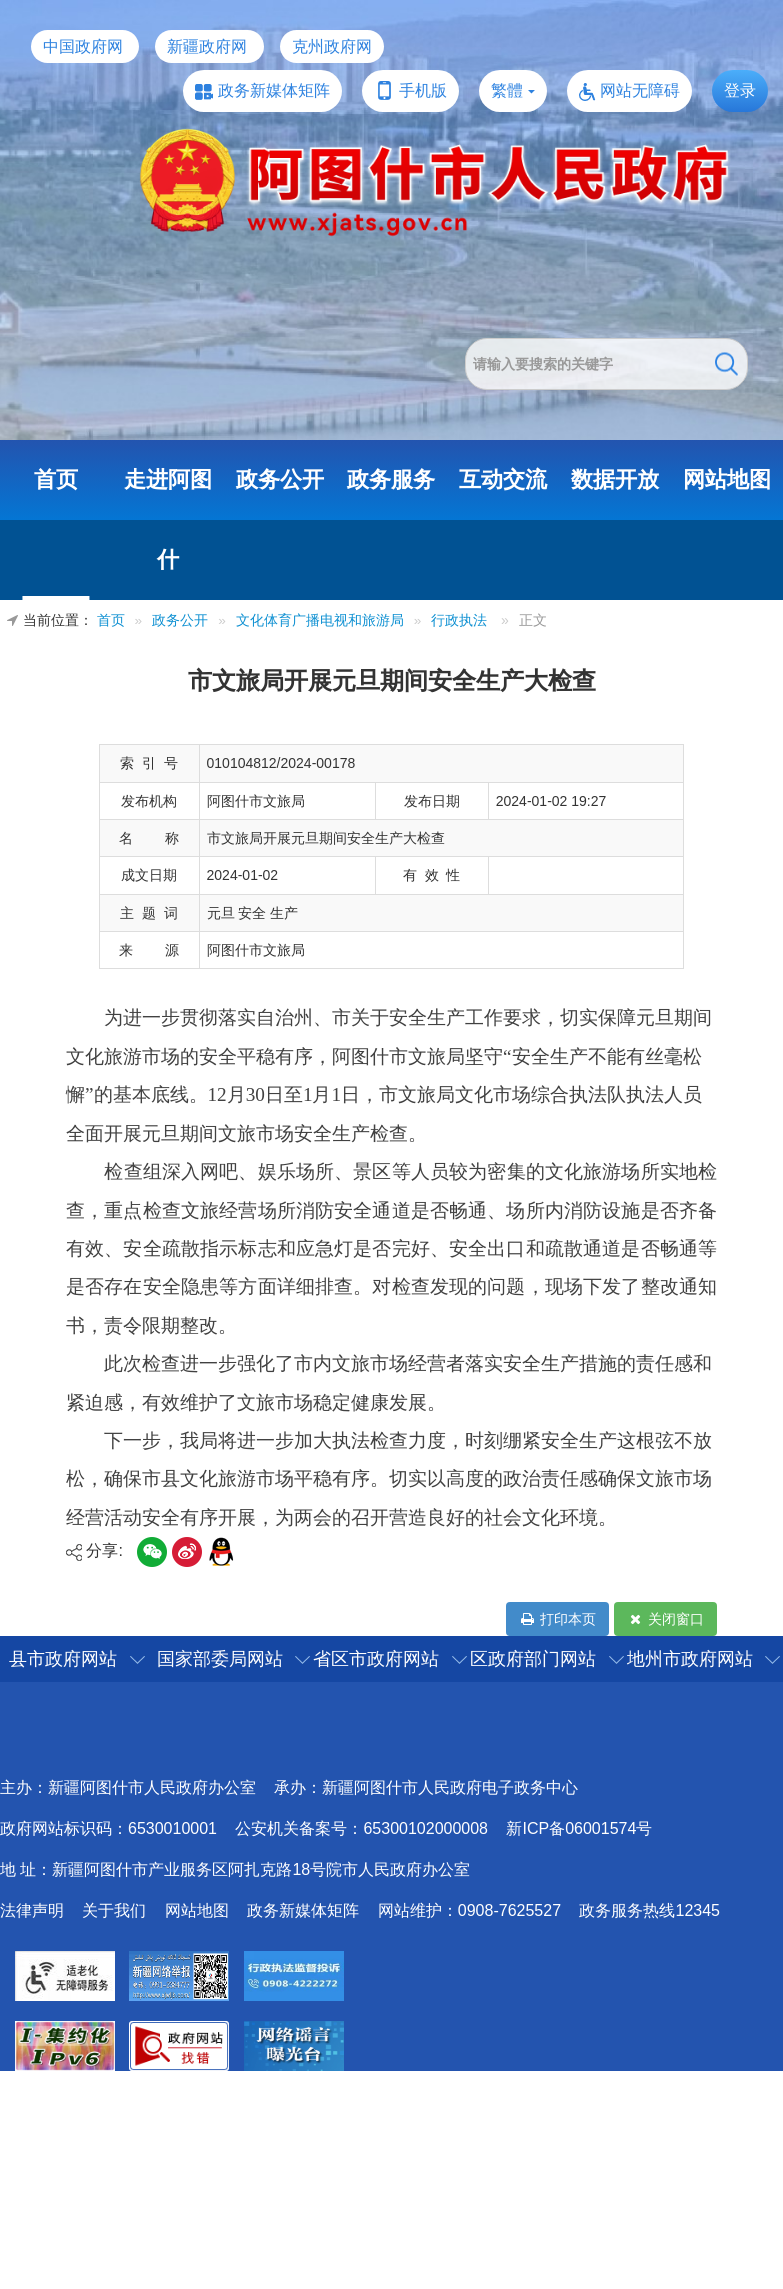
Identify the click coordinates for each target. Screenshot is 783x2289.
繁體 (507, 90)
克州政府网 (332, 46)
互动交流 (503, 479)
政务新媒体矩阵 (274, 90)
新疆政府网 (207, 46)
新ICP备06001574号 (579, 1828)
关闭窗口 (665, 1619)
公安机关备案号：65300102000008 (361, 1828)
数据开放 (615, 479)
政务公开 (280, 479)
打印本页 (557, 1619)
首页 (56, 479)
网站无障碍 (640, 90)
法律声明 (32, 1910)
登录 (740, 90)
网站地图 (727, 479)
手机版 (423, 90)
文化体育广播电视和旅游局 (320, 620)
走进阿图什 (168, 519)
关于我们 (114, 1910)
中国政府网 (83, 46)
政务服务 (391, 479)
